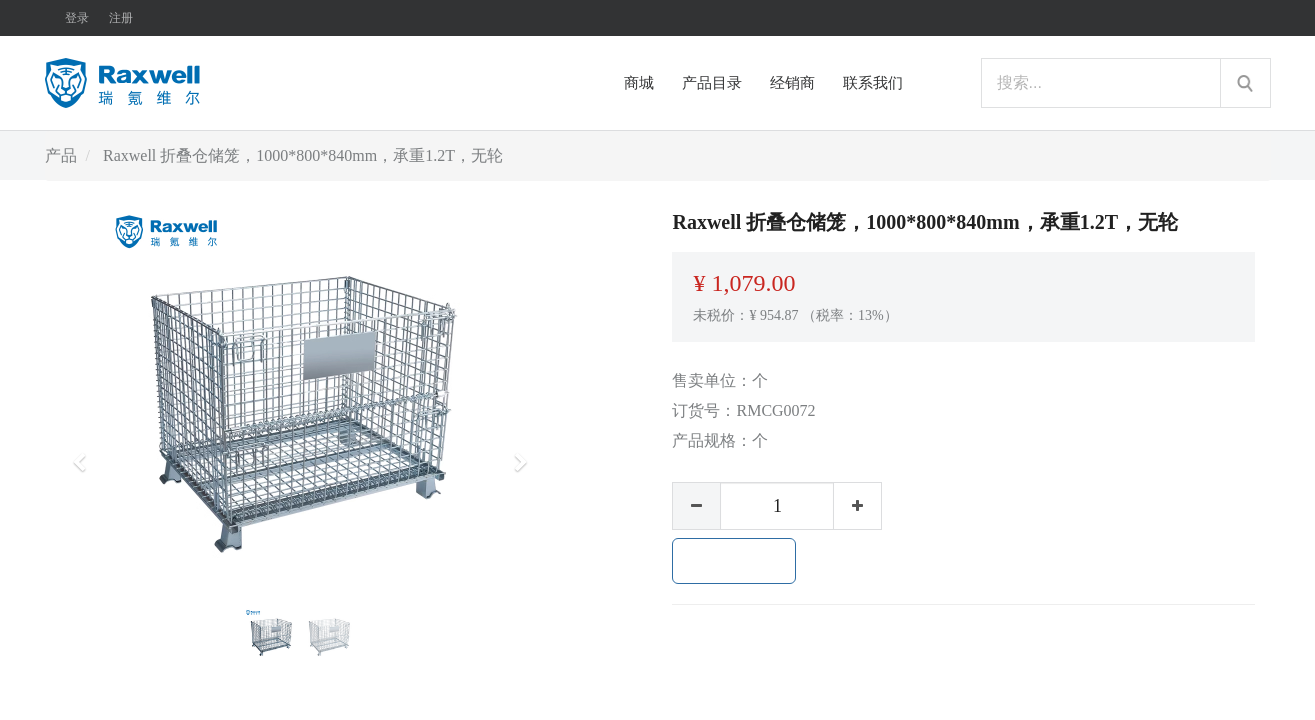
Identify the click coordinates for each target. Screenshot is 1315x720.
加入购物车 (734, 561)
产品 (61, 155)
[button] (86, 453)
